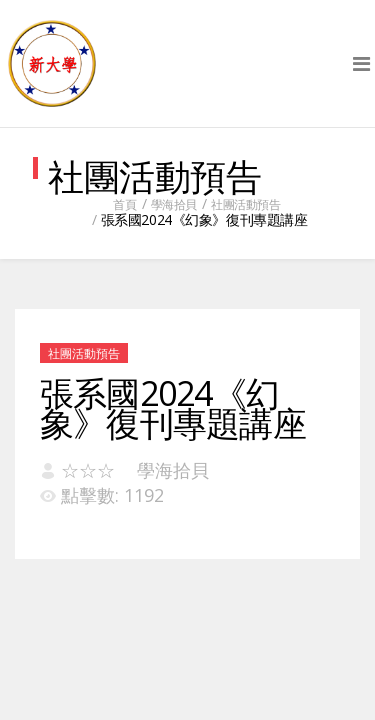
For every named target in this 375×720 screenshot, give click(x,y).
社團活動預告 (245, 204)
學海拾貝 (174, 204)
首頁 (124, 204)
